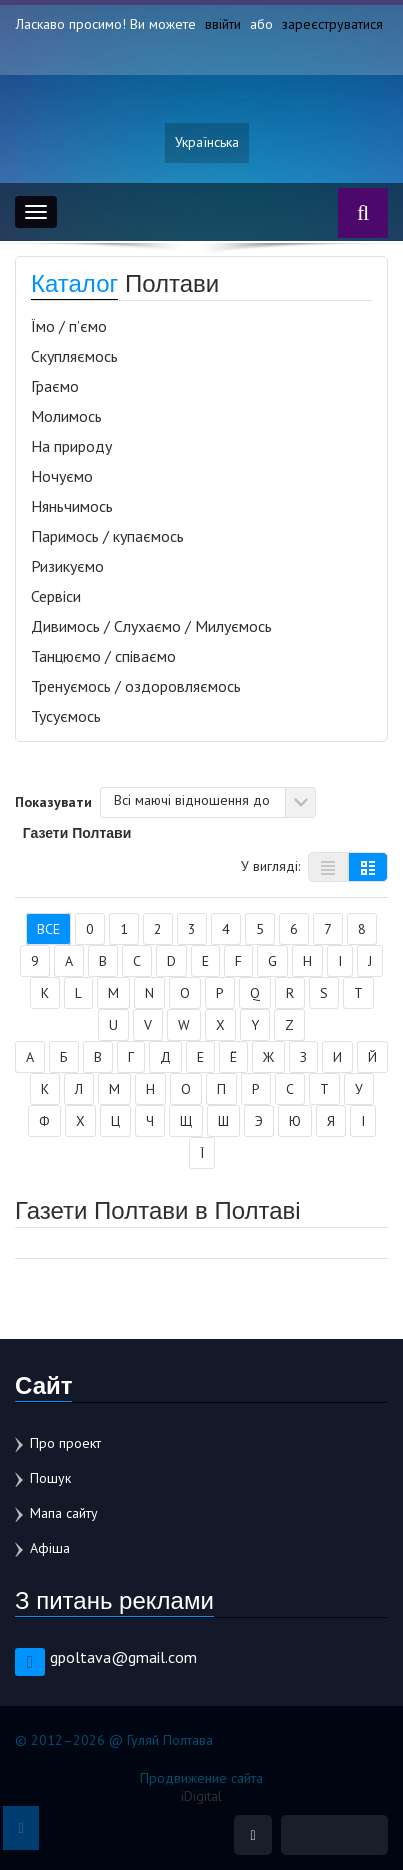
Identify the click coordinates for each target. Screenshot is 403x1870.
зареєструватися (332, 24)
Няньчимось (72, 506)
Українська (207, 143)
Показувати (53, 801)
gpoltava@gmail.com (123, 1657)
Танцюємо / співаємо (103, 656)
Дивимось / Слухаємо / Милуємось (151, 626)
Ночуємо (62, 476)
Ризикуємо (67, 566)
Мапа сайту (64, 1513)
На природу (71, 446)
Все (48, 929)
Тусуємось (66, 716)
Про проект (65, 1443)
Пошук (50, 1478)
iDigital (201, 1796)
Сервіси (56, 596)
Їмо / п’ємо (69, 326)
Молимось (66, 416)
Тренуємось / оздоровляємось (136, 686)
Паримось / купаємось (107, 536)
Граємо (55, 386)
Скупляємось (74, 356)
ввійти (223, 24)
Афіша (50, 1548)
